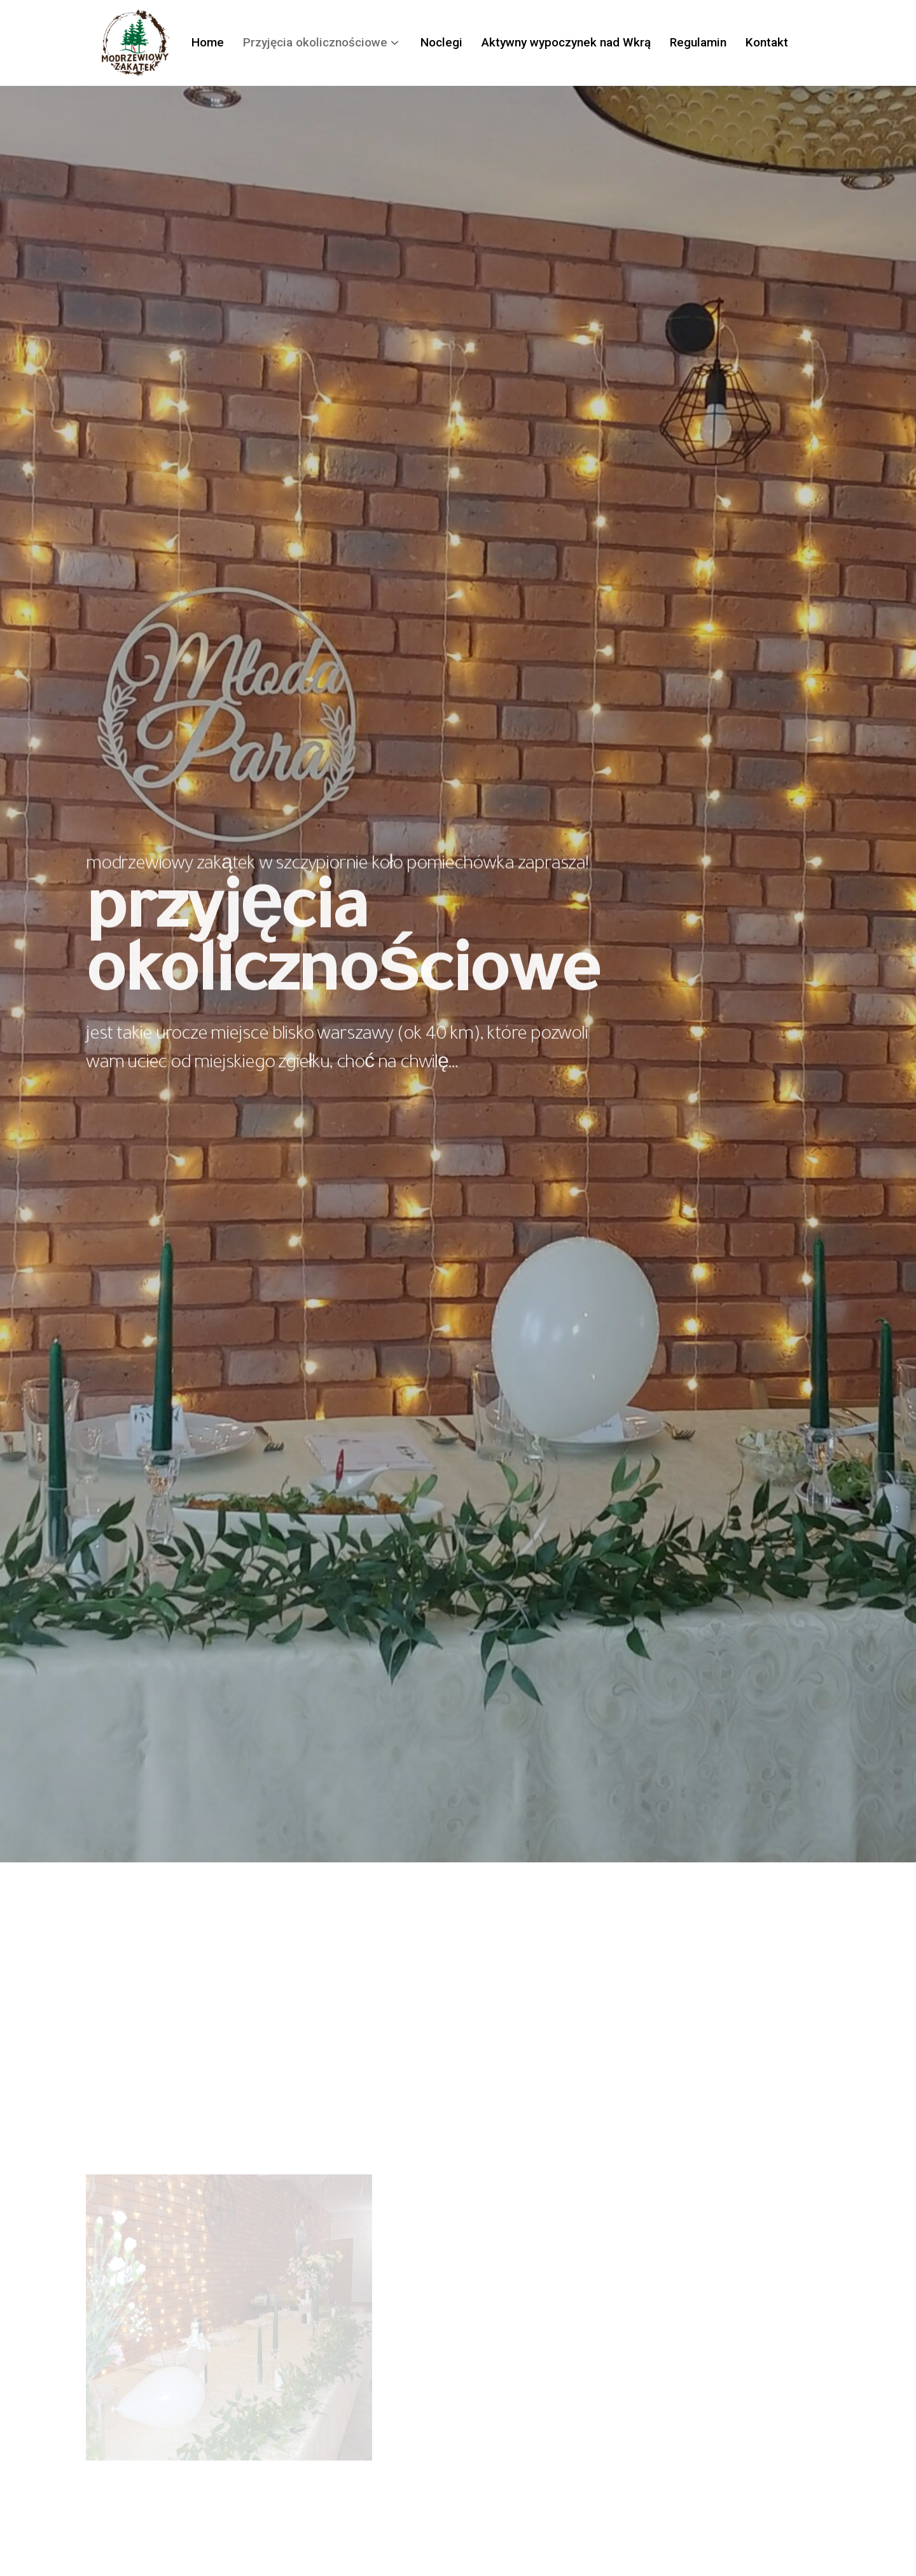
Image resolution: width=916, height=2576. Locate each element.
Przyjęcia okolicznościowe (322, 42)
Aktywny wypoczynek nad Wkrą (566, 42)
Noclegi (441, 42)
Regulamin (698, 42)
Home (207, 42)
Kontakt (767, 42)
